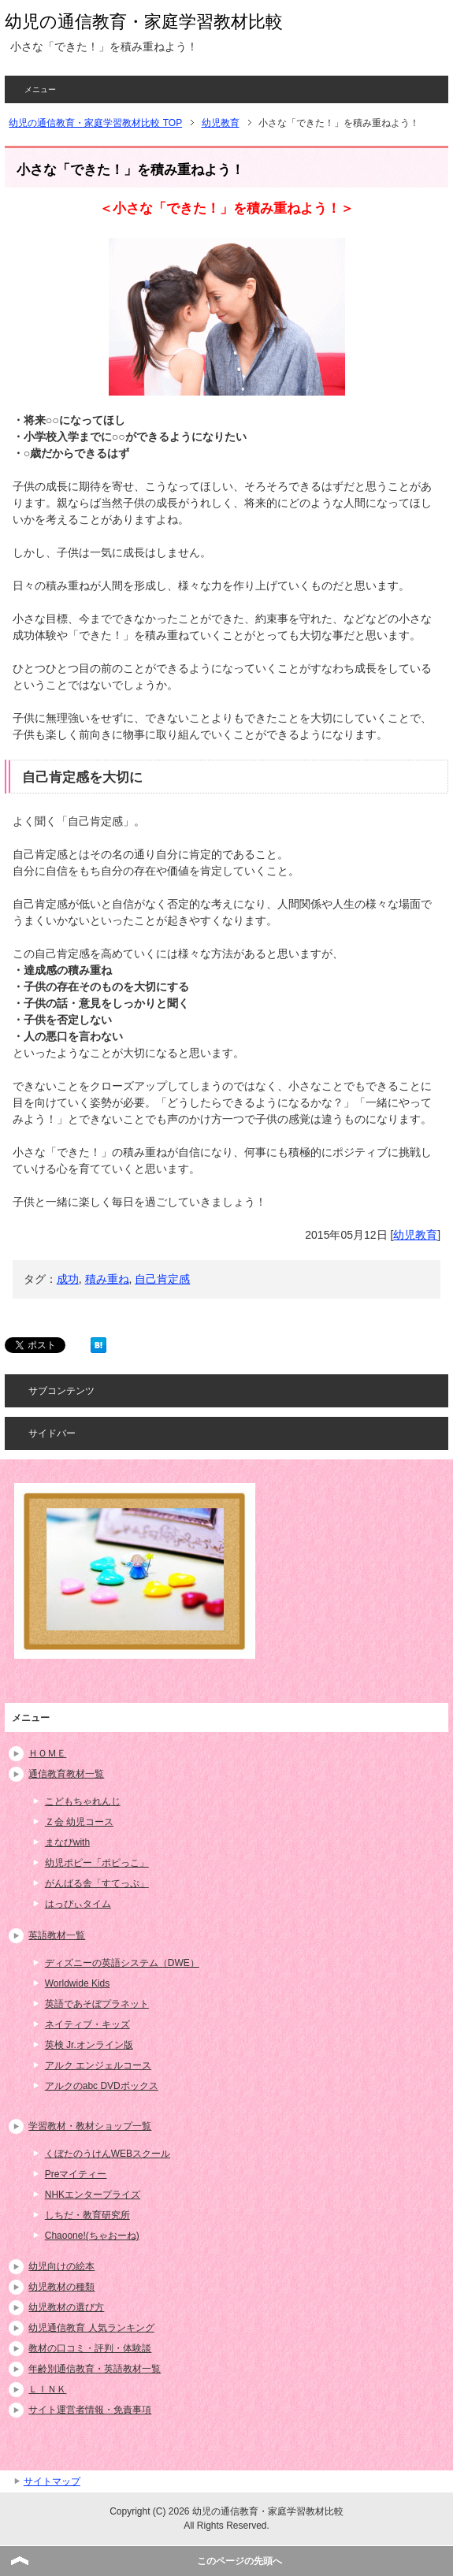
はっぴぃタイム (78, 1903)
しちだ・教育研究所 (87, 2215)
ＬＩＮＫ (47, 2389)
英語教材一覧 (56, 1935)
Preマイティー (76, 2174)
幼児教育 (415, 1235)
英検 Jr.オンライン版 (89, 2044)
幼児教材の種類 (61, 2286)
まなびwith (67, 1842)
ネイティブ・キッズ (87, 2024)
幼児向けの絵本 (61, 2266)
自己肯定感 (162, 1279)
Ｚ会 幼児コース (79, 1821)
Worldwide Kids (77, 1983)
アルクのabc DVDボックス (101, 2085)
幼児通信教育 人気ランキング (91, 2327)
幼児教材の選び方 (66, 2307)
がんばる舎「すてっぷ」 (97, 1883)
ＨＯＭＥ (47, 1753)
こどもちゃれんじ (83, 1801)
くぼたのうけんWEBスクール (107, 2153)
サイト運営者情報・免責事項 (89, 2409)
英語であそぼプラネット (97, 2003)
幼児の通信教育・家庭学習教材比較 (144, 22)
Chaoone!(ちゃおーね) (92, 2235)
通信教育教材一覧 (66, 1773)
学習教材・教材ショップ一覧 (89, 2126)
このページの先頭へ (239, 2561)
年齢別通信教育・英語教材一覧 (94, 2368)
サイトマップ (52, 2481)
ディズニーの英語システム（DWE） (122, 1962)
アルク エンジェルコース (98, 2065)
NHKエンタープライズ (92, 2194)
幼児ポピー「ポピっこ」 (97, 1862)
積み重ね (107, 1279)
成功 (68, 1279)
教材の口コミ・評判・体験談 (89, 2348)
